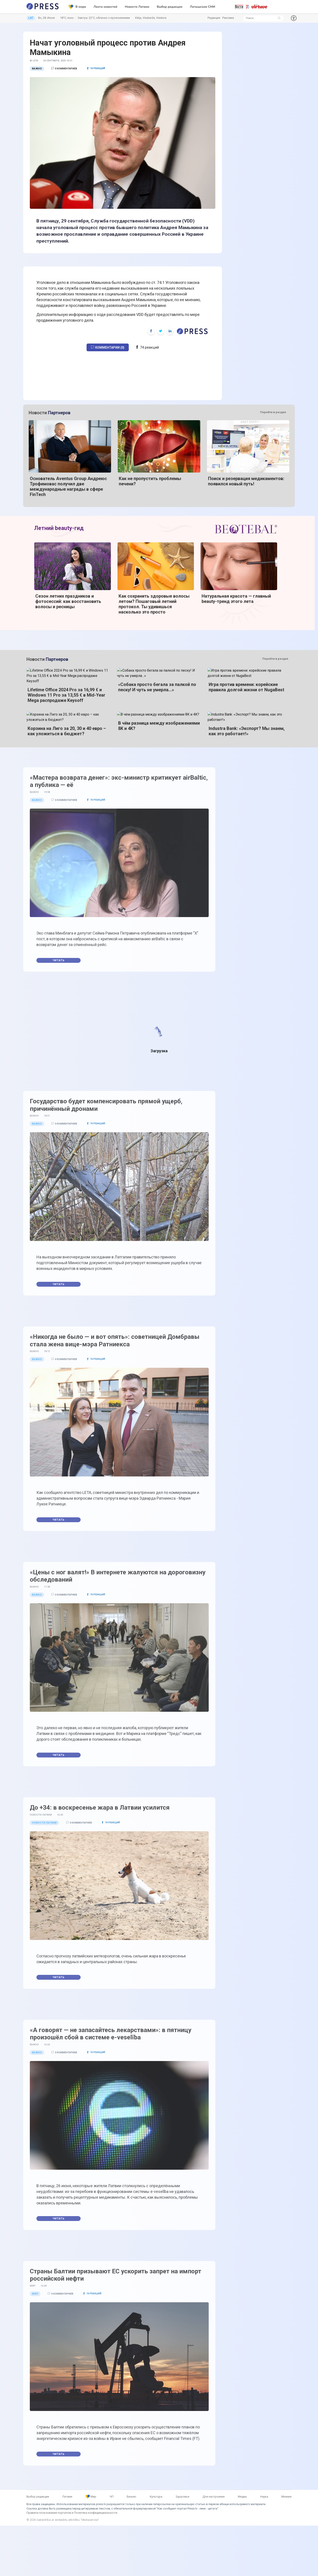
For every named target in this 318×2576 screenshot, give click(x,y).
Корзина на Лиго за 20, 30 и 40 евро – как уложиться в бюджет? (67, 625)
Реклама (228, 17)
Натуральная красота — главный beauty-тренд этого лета (236, 509)
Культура (156, 2391)
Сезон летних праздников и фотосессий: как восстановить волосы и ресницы (68, 512)
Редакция (214, 17)
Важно (37, 68)
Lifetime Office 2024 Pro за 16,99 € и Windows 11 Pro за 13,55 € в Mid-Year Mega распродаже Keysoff (66, 595)
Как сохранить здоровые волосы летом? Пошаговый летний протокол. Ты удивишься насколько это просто (154, 514)
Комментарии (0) (107, 347)
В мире (77, 7)
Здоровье (182, 2391)
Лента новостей (105, 7)
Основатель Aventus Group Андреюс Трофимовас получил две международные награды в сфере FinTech (68, 439)
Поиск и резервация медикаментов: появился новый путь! (246, 434)
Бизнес (131, 2391)
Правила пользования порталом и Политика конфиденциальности (71, 2407)
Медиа (242, 2391)
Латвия (67, 2391)
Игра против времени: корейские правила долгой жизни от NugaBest (246, 592)
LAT (30, 17)
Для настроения (214, 2391)
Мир (90, 2391)
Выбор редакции (169, 7)
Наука (264, 2391)
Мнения (286, 2391)
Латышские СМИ (202, 7)
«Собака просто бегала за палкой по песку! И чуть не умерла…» (157, 592)
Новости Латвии (137, 7)
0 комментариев (64, 68)
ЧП (112, 2391)
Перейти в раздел (273, 412)
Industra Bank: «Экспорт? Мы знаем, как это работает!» (247, 625)
